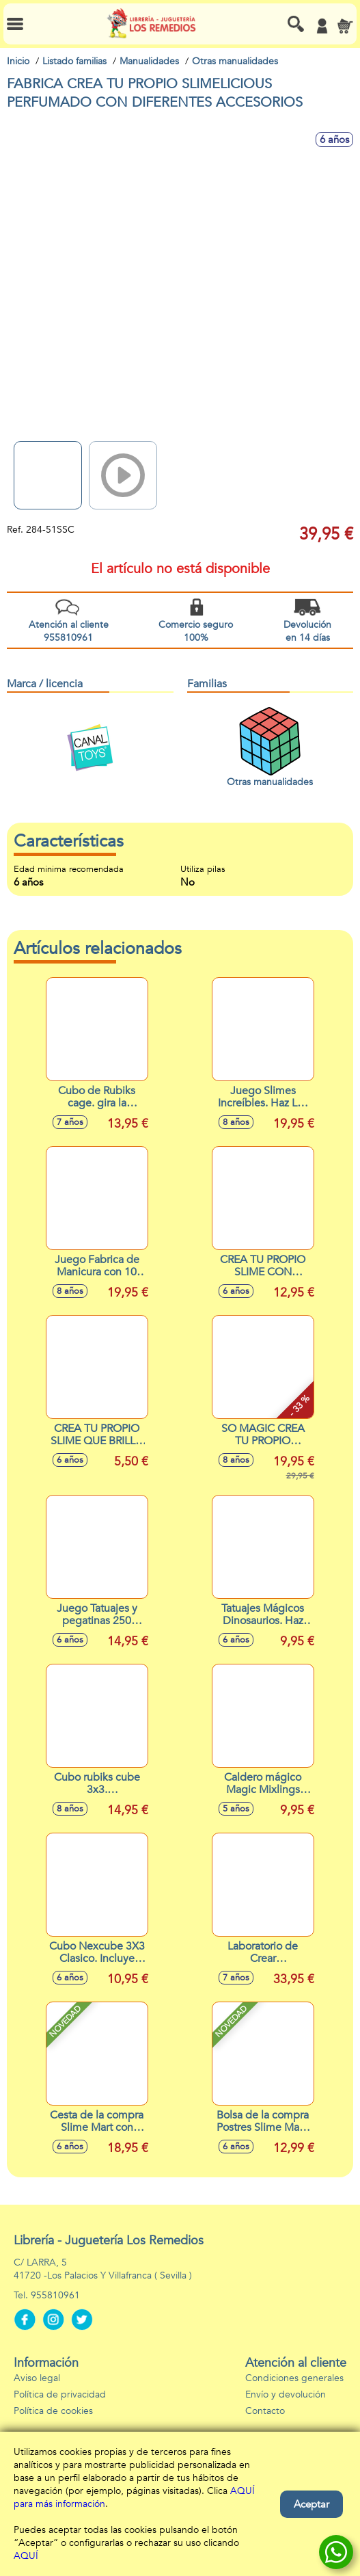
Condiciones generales (294, 2378)
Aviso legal (37, 2378)
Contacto (265, 2410)
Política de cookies (53, 2410)
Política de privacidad (60, 2394)
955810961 (55, 2295)
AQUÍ (26, 2555)
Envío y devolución (285, 2394)
